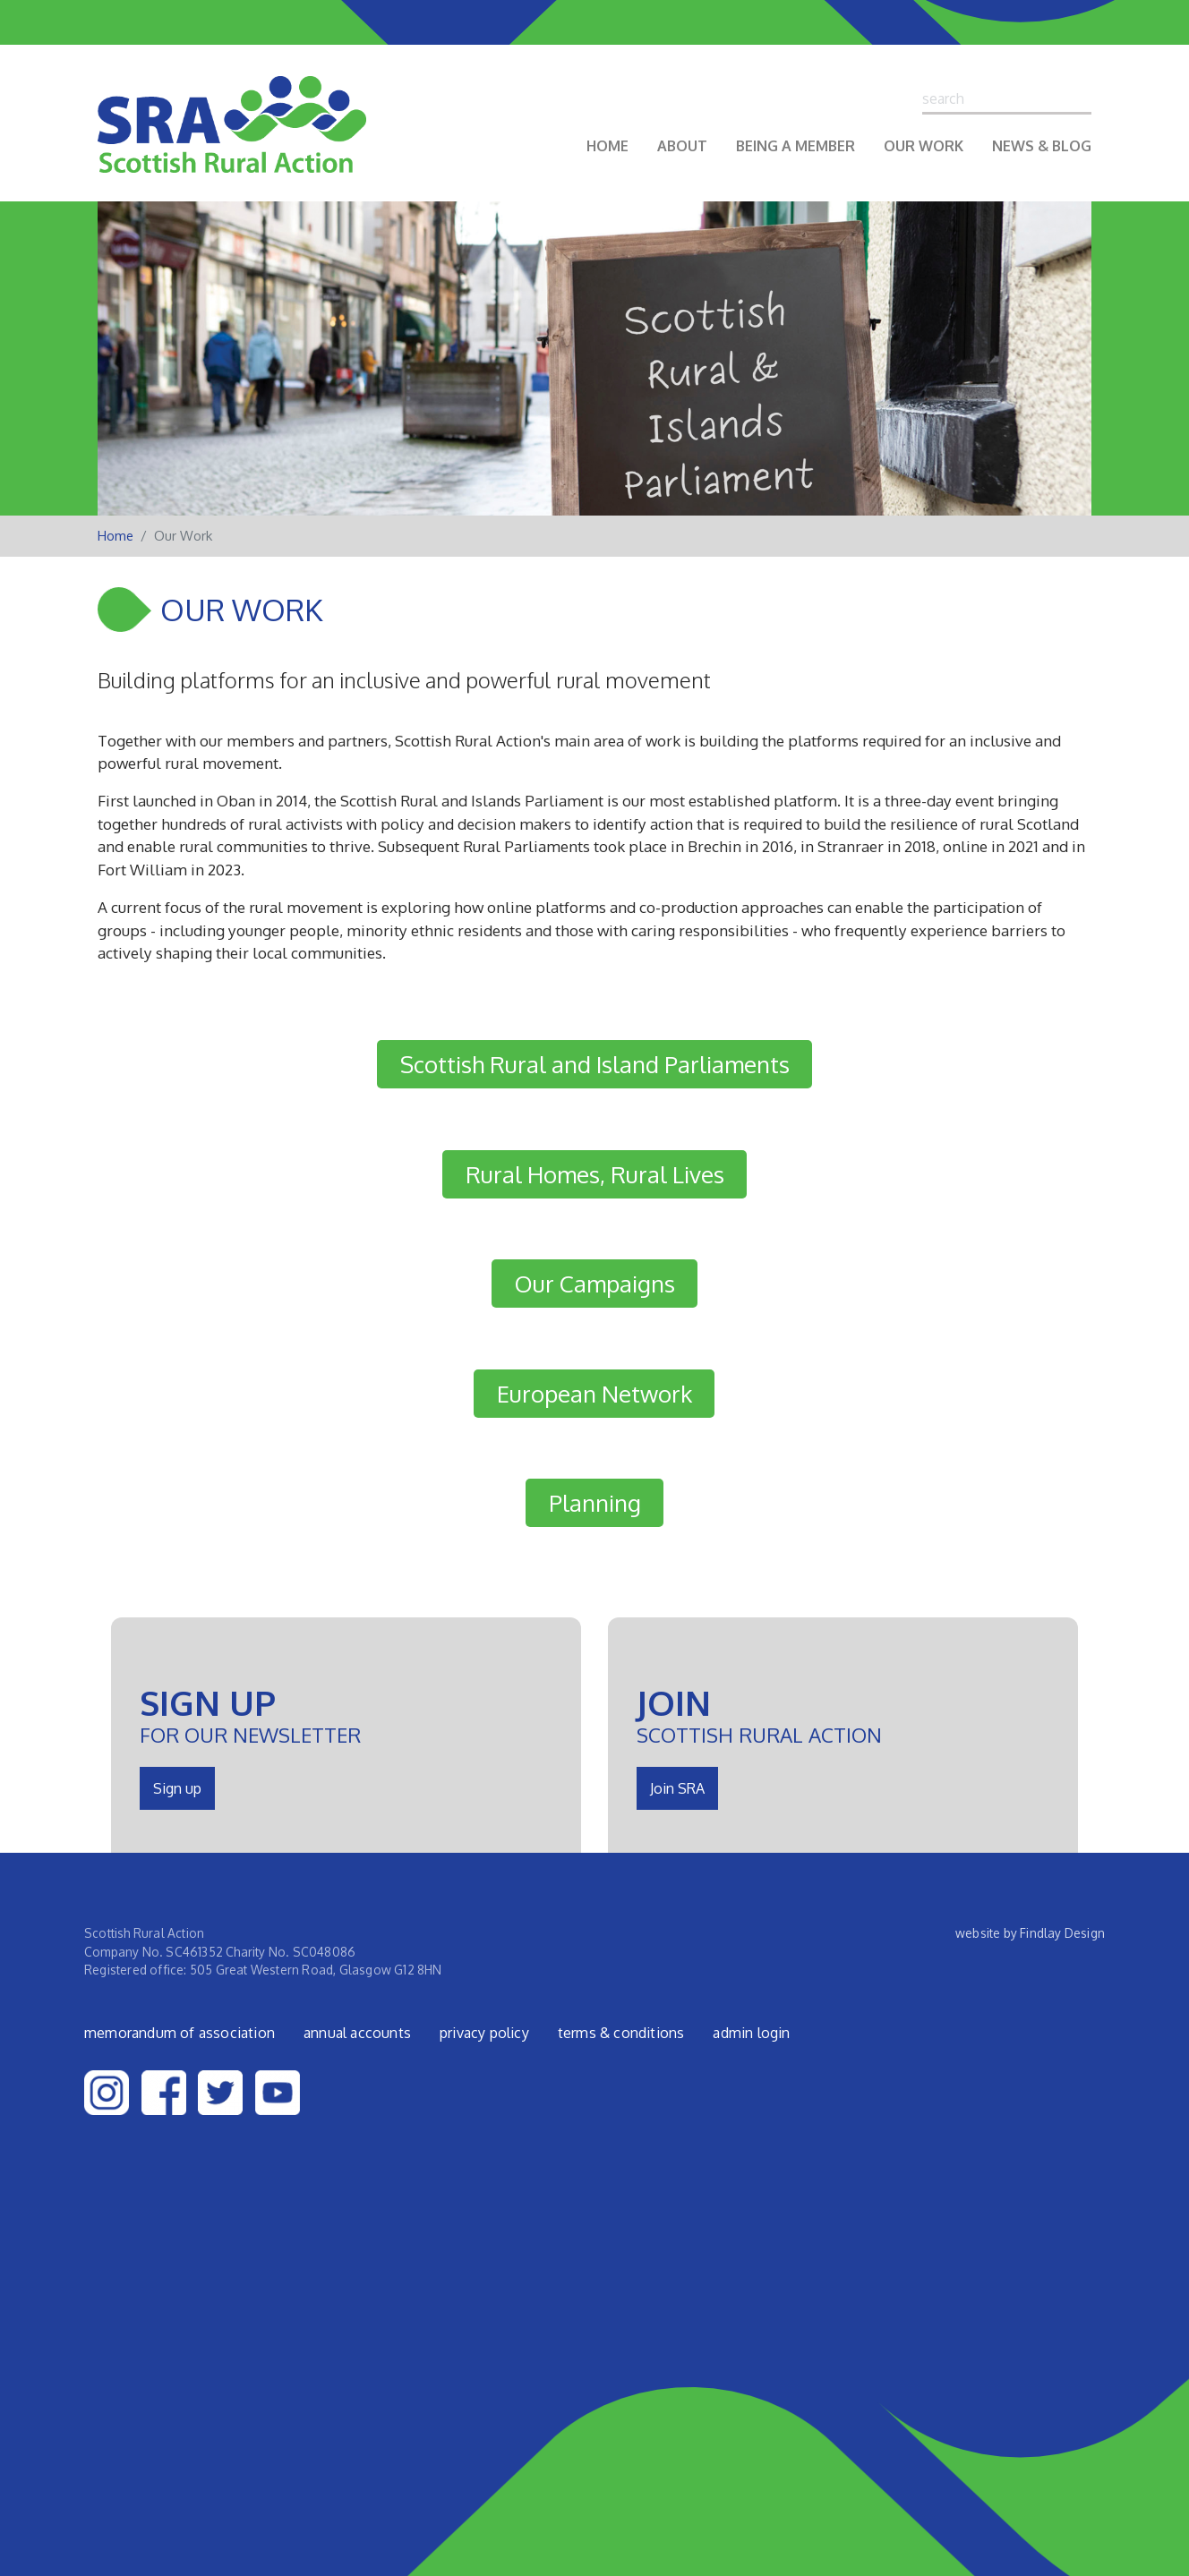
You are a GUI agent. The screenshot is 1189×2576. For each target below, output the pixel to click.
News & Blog (1041, 146)
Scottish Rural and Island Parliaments (595, 1064)
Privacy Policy (484, 2033)
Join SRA (677, 1788)
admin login (751, 2033)
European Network (594, 1393)
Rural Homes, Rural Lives (595, 1174)
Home (607, 146)
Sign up (177, 1788)
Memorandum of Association (179, 2033)
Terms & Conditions (621, 2033)
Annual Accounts (357, 2033)
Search (1083, 98)
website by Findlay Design (1030, 1933)
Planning (595, 1502)
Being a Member (795, 146)
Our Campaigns (595, 1283)
